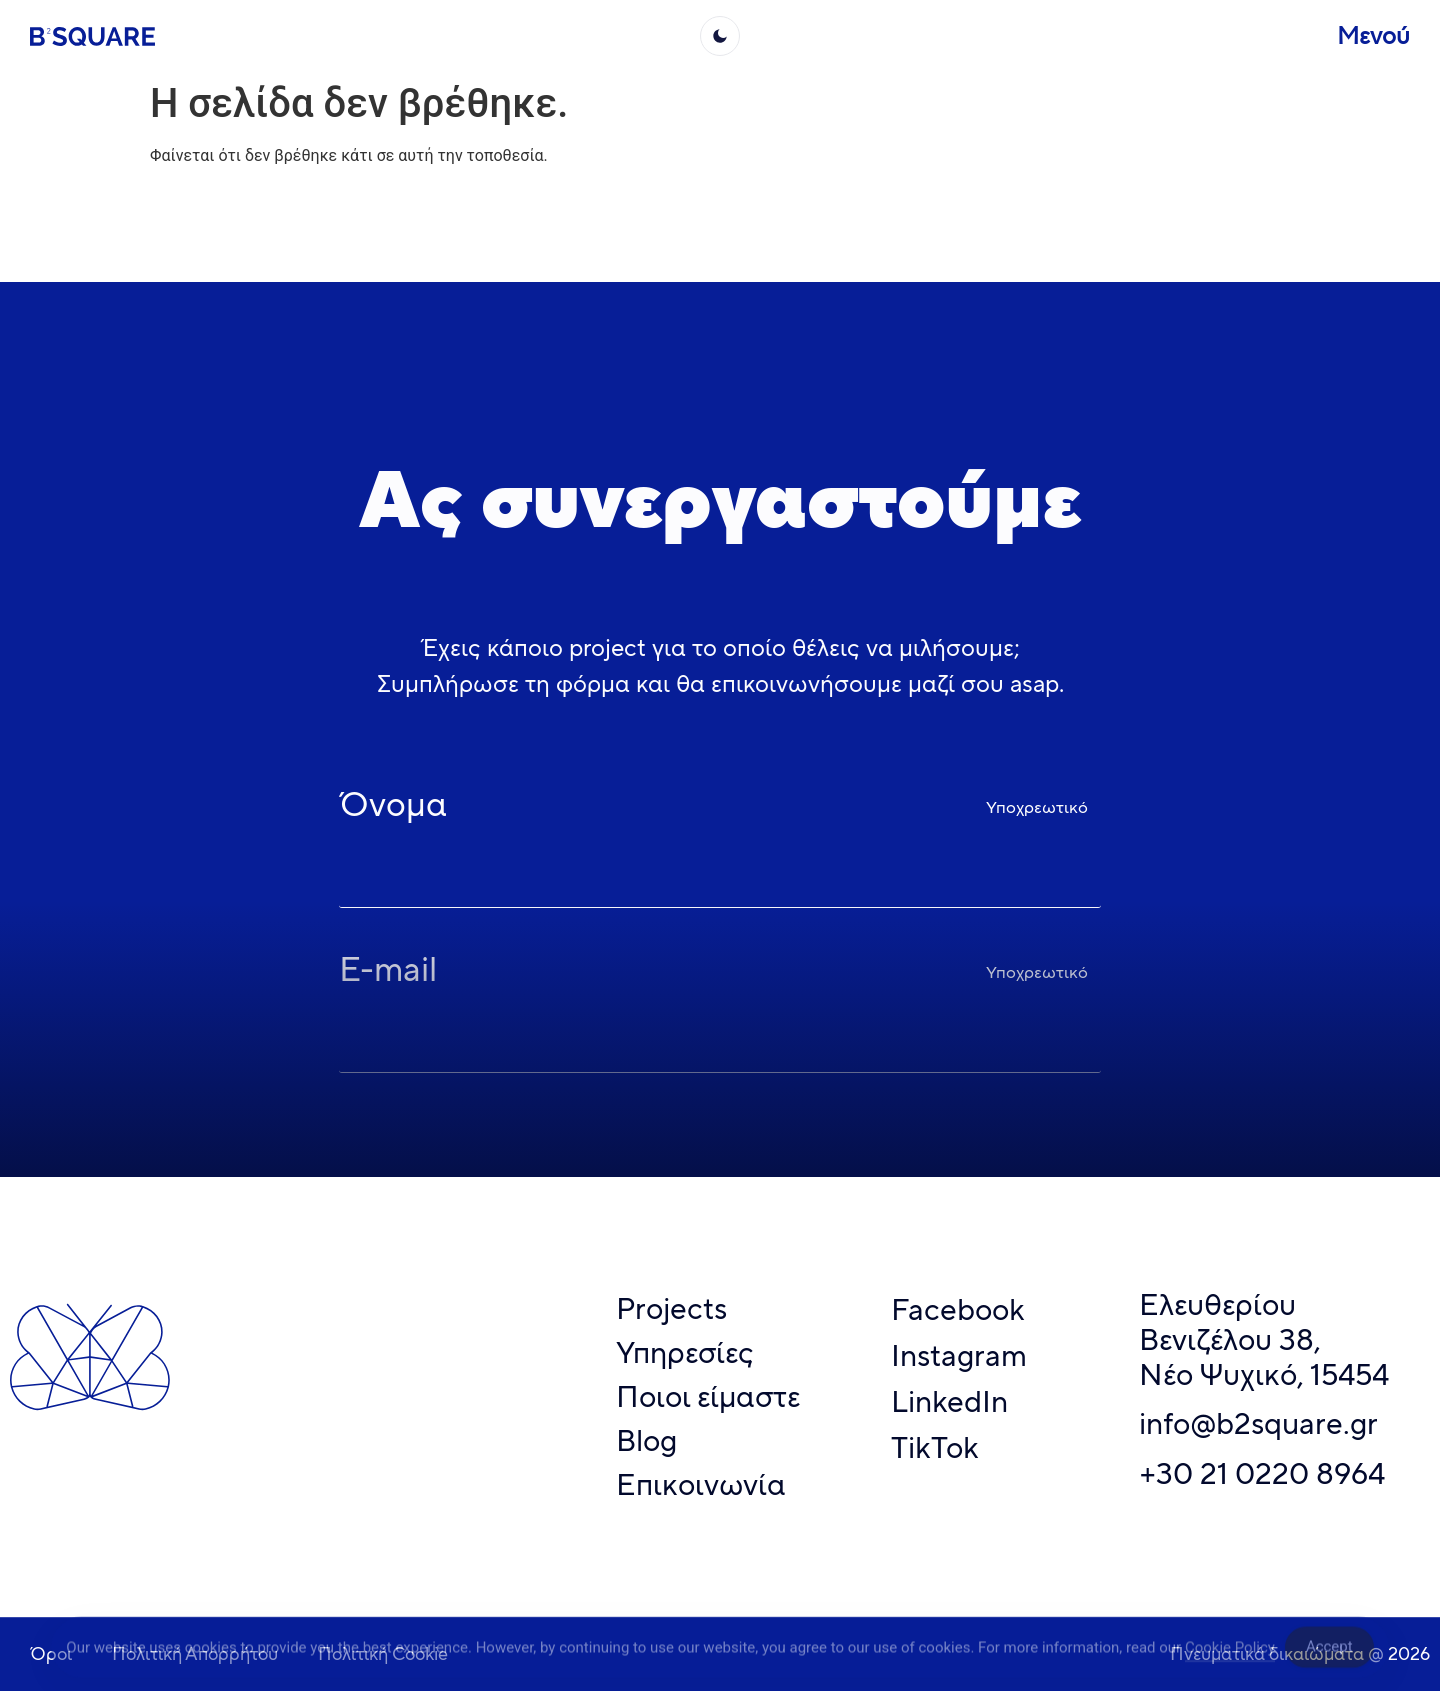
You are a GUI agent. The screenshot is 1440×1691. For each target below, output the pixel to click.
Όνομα (393, 808)
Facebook (958, 1309)
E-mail (388, 973)
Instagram (959, 1355)
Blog (646, 1440)
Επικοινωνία (701, 1484)
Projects (671, 1308)
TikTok (935, 1447)
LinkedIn (949, 1401)
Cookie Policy (1230, 1652)
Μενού (1373, 35)
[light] (720, 36)
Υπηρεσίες (685, 1352)
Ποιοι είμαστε (708, 1396)
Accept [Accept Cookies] (1329, 1652)
